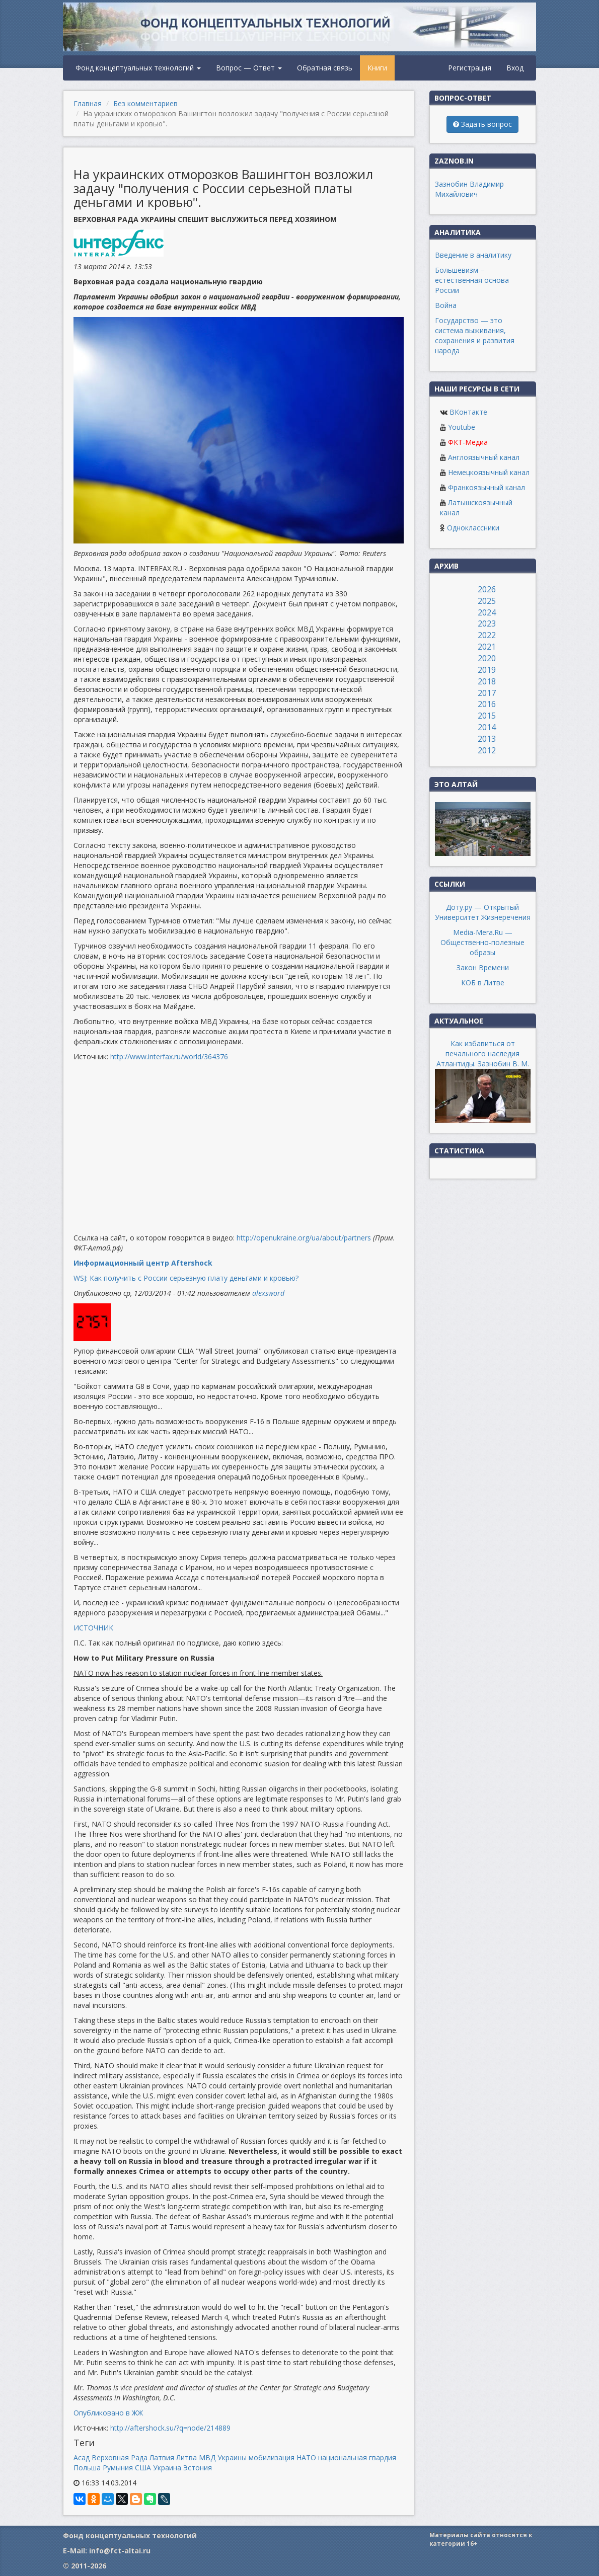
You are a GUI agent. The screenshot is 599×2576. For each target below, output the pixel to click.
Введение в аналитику (473, 255)
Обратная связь (324, 67)
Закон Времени (483, 967)
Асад (81, 2457)
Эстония (197, 2467)
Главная (87, 103)
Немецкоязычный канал (489, 472)
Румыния (118, 2467)
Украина (167, 2467)
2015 (487, 715)
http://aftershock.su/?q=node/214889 (170, 2428)
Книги (377, 67)
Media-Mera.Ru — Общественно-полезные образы (482, 942)
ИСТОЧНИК (93, 1627)
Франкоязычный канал (486, 487)
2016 (487, 704)
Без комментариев (145, 103)
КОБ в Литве (482, 982)
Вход (514, 67)
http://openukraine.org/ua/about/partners (304, 1237)
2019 (487, 669)
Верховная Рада (119, 2457)
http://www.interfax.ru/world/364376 (169, 1056)
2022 (487, 635)
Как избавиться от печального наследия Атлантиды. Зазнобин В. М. (482, 1053)
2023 (487, 623)
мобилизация (271, 2457)
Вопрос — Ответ (249, 67)
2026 (487, 589)
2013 (487, 738)
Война (446, 305)
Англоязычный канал (483, 457)
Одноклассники (473, 527)
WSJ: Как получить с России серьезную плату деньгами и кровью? (185, 1278)
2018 (487, 681)
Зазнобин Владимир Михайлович (469, 189)
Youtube (461, 427)
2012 (487, 750)
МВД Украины (223, 2457)
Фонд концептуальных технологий (138, 67)
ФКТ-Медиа (468, 442)
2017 (487, 692)
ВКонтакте (468, 412)
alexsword (268, 1293)
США (143, 2467)
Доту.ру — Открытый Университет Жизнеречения (483, 912)
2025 (487, 600)
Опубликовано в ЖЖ (108, 2412)
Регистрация (469, 67)
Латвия (161, 2457)
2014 (487, 727)
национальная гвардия (357, 2457)
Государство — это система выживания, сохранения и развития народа (474, 335)
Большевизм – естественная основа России (472, 280)
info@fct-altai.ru (120, 2550)
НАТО (306, 2457)
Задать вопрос (482, 124)
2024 (487, 612)
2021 (487, 646)
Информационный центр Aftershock (142, 1263)
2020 (487, 658)
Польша (87, 2467)
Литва (186, 2457)
